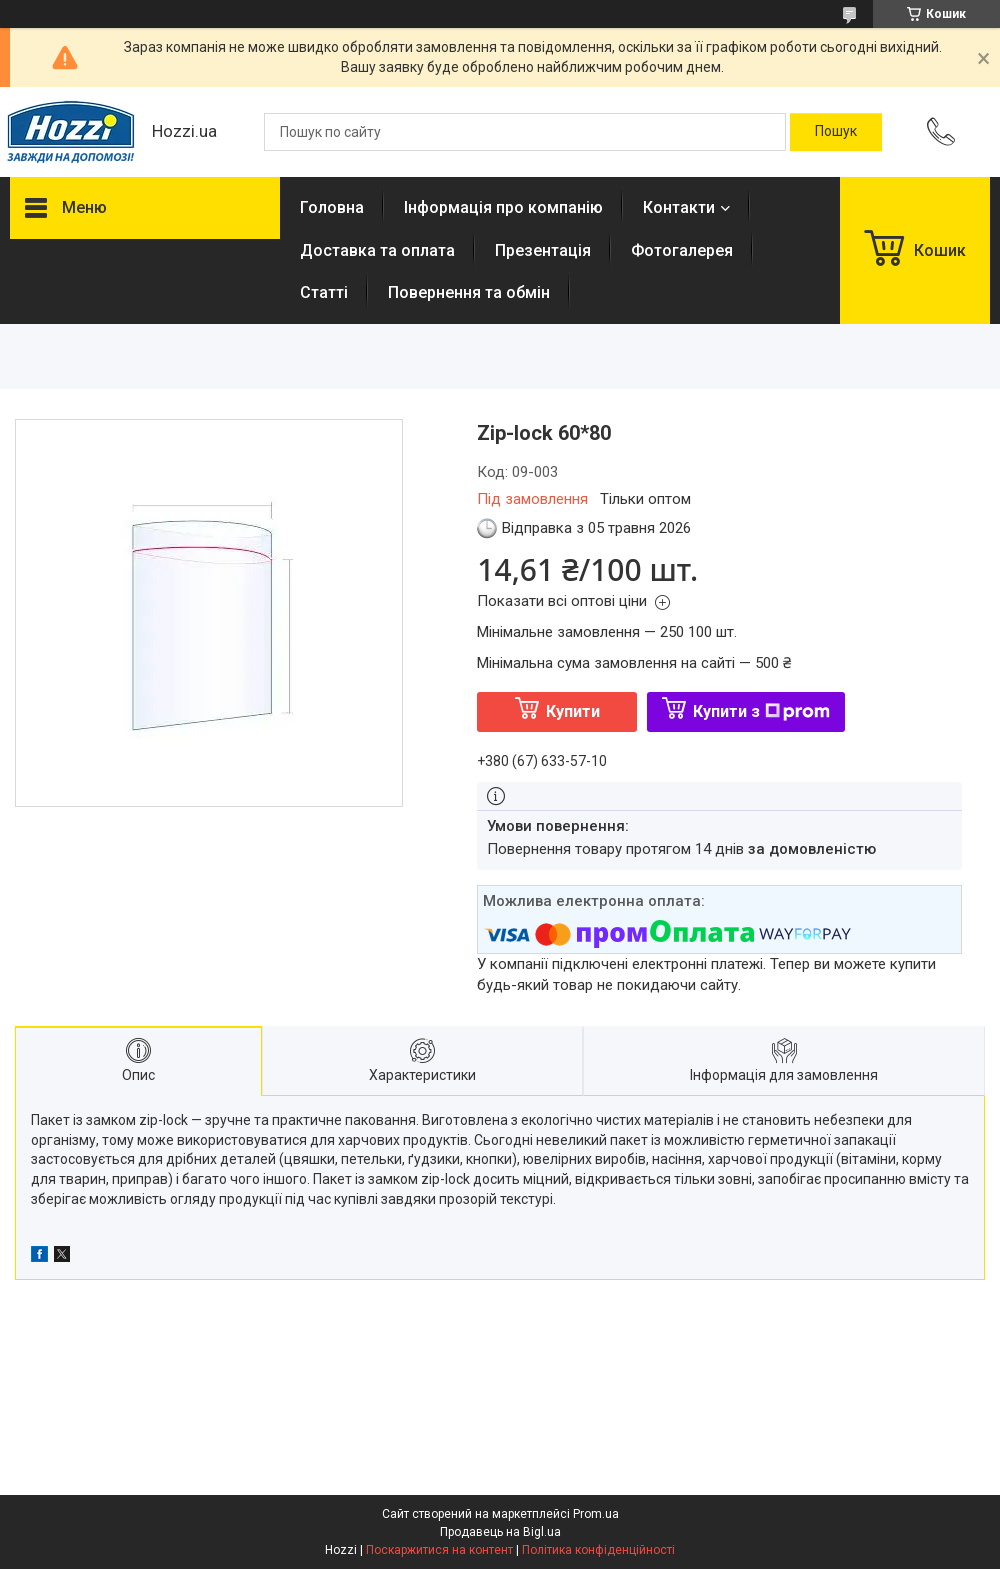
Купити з (761, 711)
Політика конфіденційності (598, 1550)
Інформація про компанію (503, 207)
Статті (324, 292)
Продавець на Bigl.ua (500, 1532)
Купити (573, 711)
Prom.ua (596, 1514)
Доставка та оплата (377, 250)
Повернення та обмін (469, 292)
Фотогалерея (682, 250)
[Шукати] (836, 132)
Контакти (679, 207)
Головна (332, 207)
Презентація (543, 250)
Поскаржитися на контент (439, 1550)
